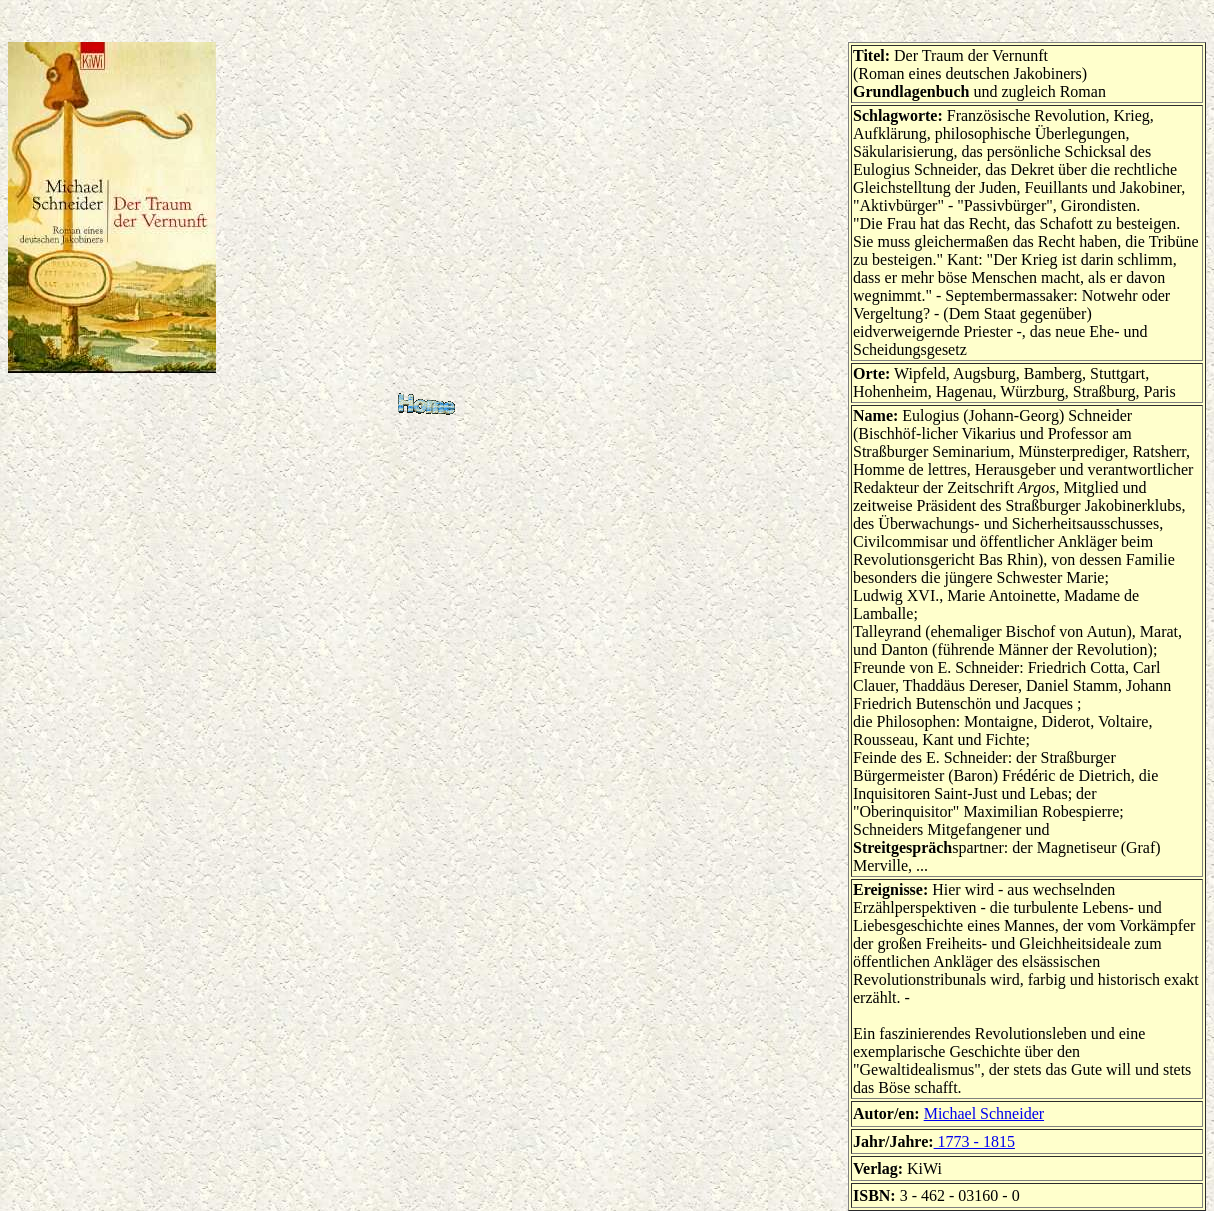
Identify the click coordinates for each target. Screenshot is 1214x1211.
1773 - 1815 (974, 1141)
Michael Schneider (984, 1113)
